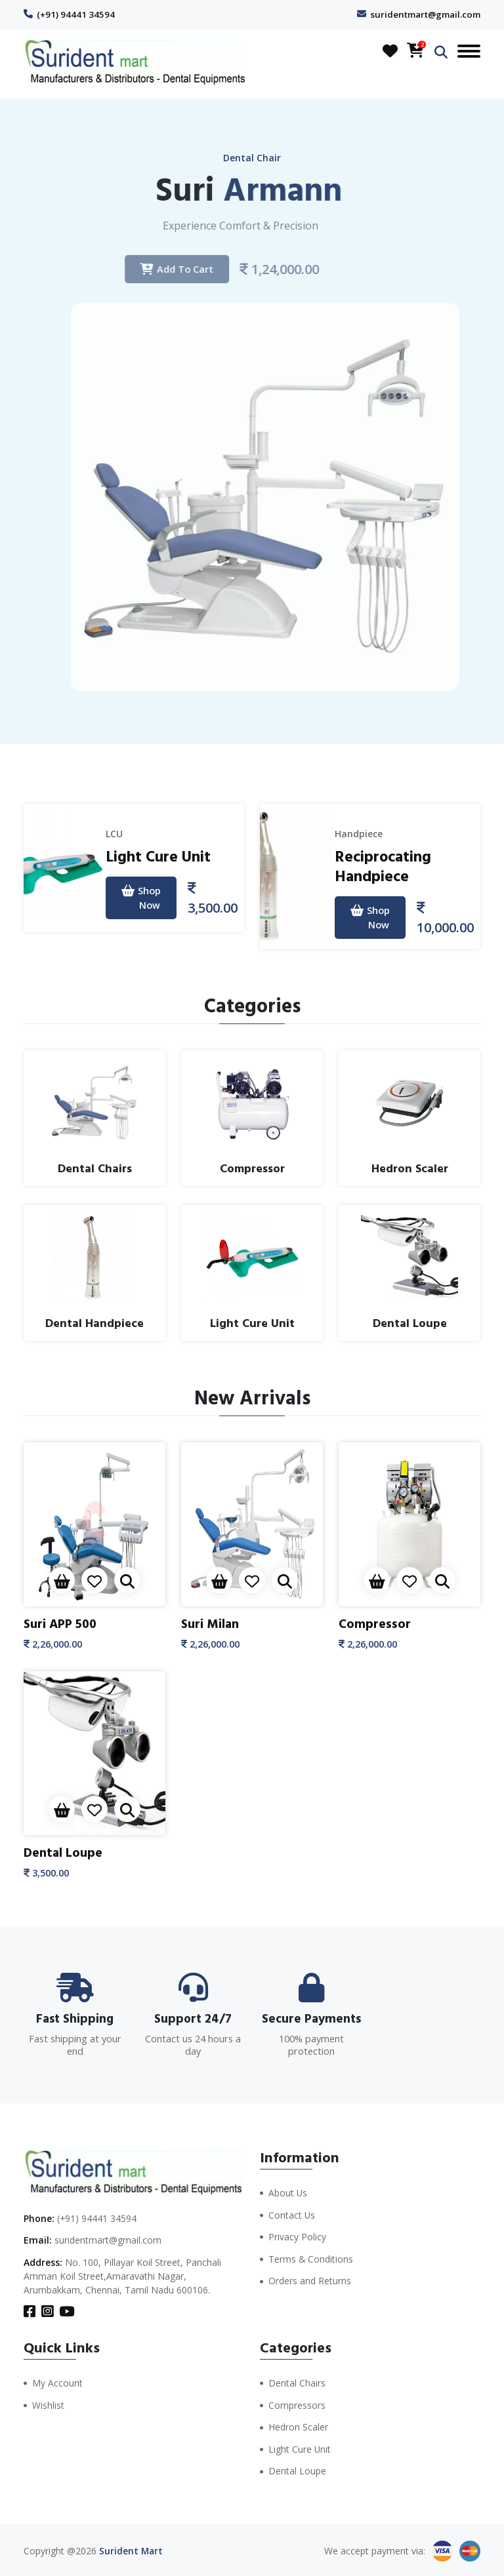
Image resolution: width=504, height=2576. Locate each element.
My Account (57, 2383)
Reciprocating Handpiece (384, 866)
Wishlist (48, 2404)
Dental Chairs (297, 2383)
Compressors (297, 2404)
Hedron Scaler (298, 2426)
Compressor (375, 1624)
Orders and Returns (309, 2278)
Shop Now (140, 898)
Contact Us (292, 2214)
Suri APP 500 (62, 1624)
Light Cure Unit (158, 856)
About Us (288, 2192)
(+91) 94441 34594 (76, 14)
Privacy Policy (297, 2235)
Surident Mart (131, 2549)
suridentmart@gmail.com (423, 14)
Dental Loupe (64, 1852)
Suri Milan (210, 1624)
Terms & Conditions (311, 2257)
